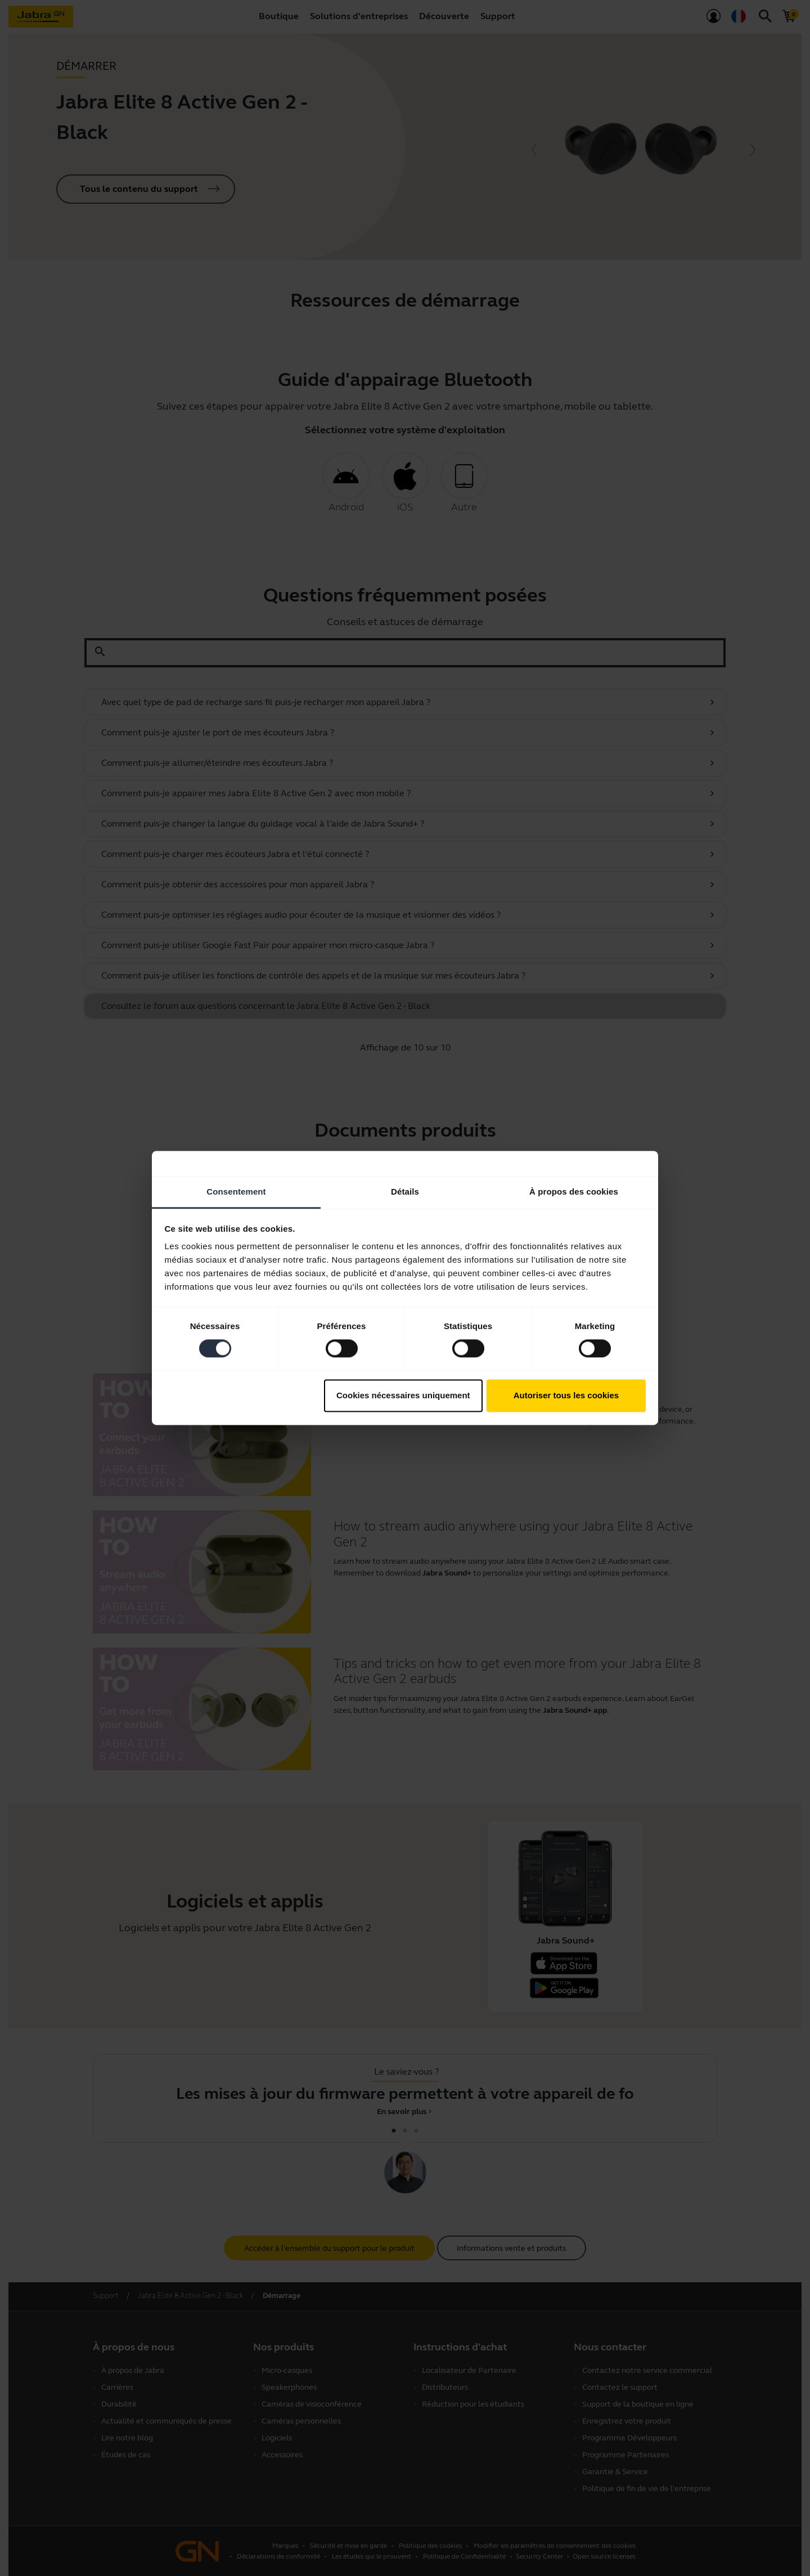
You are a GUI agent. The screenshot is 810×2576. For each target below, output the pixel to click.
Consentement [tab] (236, 1191)
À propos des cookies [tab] (573, 1191)
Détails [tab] (405, 1191)
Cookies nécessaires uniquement (403, 1395)
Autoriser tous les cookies (566, 1395)
